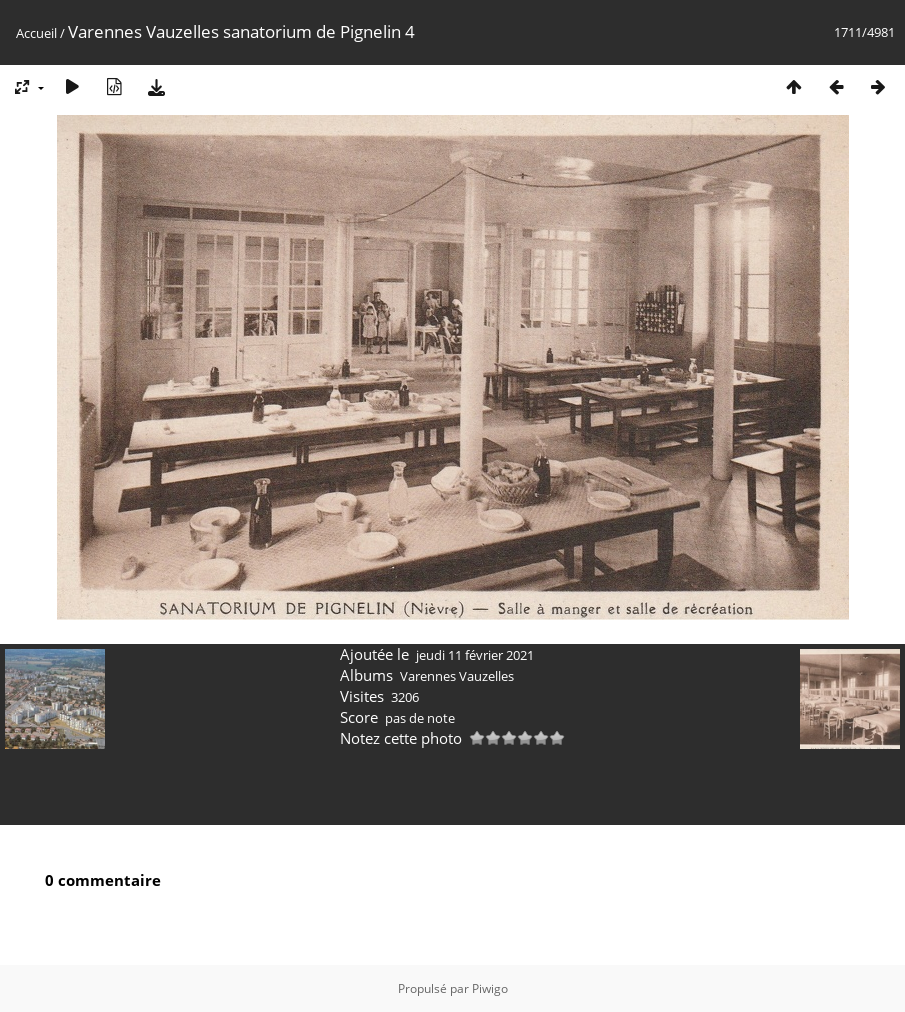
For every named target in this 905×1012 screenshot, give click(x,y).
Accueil (36, 33)
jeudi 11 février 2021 (475, 655)
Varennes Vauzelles (457, 676)
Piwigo (490, 988)
